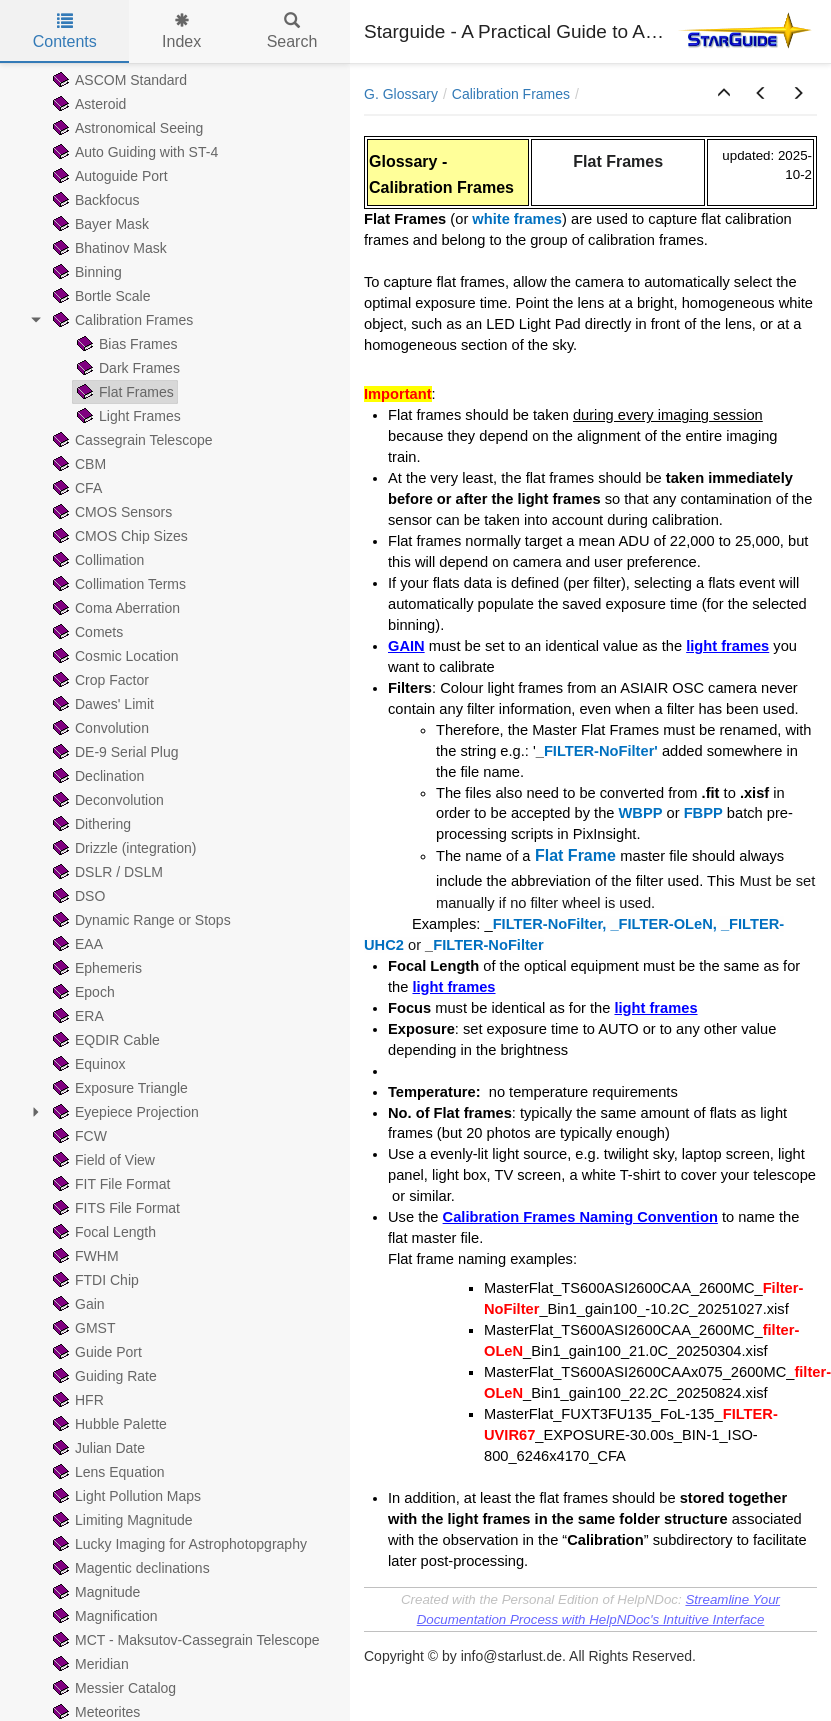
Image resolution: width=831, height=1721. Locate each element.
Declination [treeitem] (96, 776)
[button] (724, 94)
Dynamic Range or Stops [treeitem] (140, 920)
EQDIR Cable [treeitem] (104, 1040)
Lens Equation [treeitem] (107, 1472)
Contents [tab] (65, 31)
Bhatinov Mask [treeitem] (108, 248)
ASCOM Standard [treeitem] (118, 80)
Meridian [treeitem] (89, 1664)
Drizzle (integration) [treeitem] (122, 848)
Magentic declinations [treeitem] (129, 1568)
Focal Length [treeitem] (102, 1232)
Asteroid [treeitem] (87, 104)
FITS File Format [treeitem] (114, 1208)
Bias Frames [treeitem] (125, 344)
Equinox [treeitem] (87, 1064)
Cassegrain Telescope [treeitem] (131, 440)
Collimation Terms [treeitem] (117, 584)
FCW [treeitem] (78, 1136)
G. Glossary (401, 94)
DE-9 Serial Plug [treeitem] (114, 752)
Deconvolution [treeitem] (106, 800)
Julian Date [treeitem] (97, 1448)
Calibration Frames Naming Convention (580, 1217)
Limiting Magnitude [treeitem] (121, 1520)
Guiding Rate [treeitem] (103, 1376)
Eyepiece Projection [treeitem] (124, 1112)
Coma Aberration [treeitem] (114, 608)
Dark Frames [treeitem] (126, 368)
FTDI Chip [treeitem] (94, 1280)
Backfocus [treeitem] (94, 200)
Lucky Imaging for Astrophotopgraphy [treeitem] (178, 1544)
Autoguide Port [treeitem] (108, 176)
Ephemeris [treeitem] (95, 968)
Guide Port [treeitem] (95, 1352)
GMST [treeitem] (82, 1328)
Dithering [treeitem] (90, 824)
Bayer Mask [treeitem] (99, 224)
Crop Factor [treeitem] (99, 680)
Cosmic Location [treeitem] (114, 656)
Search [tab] (292, 31)
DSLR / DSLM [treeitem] (106, 872)
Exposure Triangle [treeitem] (118, 1088)
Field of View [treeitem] (102, 1160)
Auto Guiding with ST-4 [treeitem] (133, 152)
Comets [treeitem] (86, 632)
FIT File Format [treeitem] (109, 1184)
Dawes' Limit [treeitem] (101, 704)
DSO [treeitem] (77, 896)
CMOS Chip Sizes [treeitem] (118, 536)
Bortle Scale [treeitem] (99, 296)
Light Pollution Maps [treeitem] (125, 1496)
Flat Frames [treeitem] (123, 392)
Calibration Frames (511, 94)
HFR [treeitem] (76, 1400)
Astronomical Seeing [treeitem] (126, 128)
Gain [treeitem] (77, 1304)
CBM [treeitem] (77, 464)
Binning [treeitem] (85, 272)
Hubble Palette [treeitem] (108, 1424)
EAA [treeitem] (76, 944)
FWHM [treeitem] (84, 1256)
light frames (727, 646)
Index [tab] (181, 31)
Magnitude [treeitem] (94, 1592)
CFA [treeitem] (75, 488)
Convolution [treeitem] (99, 728)
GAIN (406, 646)
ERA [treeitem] (76, 1016)
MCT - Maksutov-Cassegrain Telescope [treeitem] (184, 1640)
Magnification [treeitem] (103, 1616)
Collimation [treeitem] (96, 560)
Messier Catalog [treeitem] (112, 1688)
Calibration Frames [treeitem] (121, 320)
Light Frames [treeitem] (127, 416)
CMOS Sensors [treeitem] (110, 512)
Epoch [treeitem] (82, 992)
